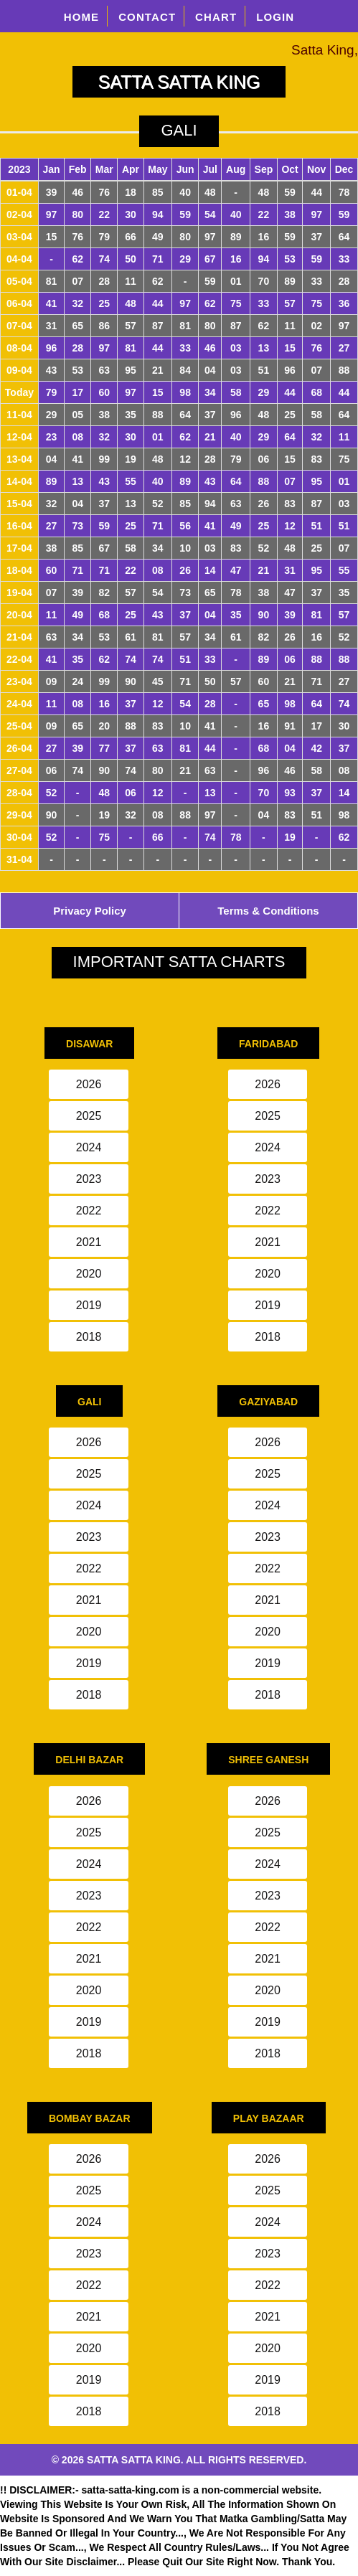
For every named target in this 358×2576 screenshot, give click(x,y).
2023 (89, 1179)
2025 (89, 1116)
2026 (89, 1084)
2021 (89, 1242)
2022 (89, 1210)
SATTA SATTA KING (179, 82)
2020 (89, 1274)
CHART (216, 17)
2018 (89, 1337)
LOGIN (275, 17)
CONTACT (147, 17)
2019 (89, 1305)
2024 (89, 1147)
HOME (82, 17)
